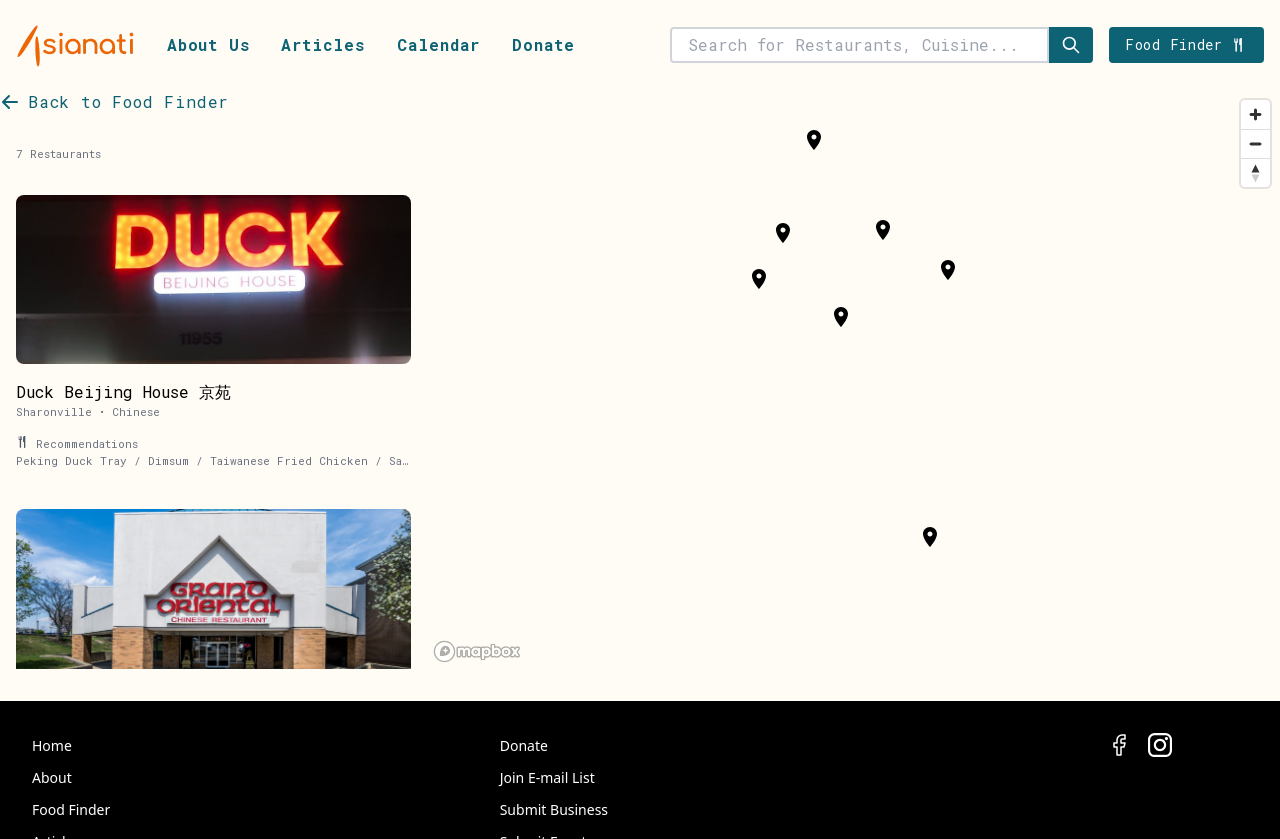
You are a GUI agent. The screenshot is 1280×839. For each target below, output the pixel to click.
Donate (543, 44)
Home (52, 745)
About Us (208, 44)
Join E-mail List (547, 777)
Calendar (438, 44)
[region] (853, 379)
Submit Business (554, 809)
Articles (322, 44)
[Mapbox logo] (477, 651)
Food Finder (71, 809)
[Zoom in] (1255, 114)
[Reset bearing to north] (1255, 172)
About (52, 777)
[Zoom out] (1255, 143)
